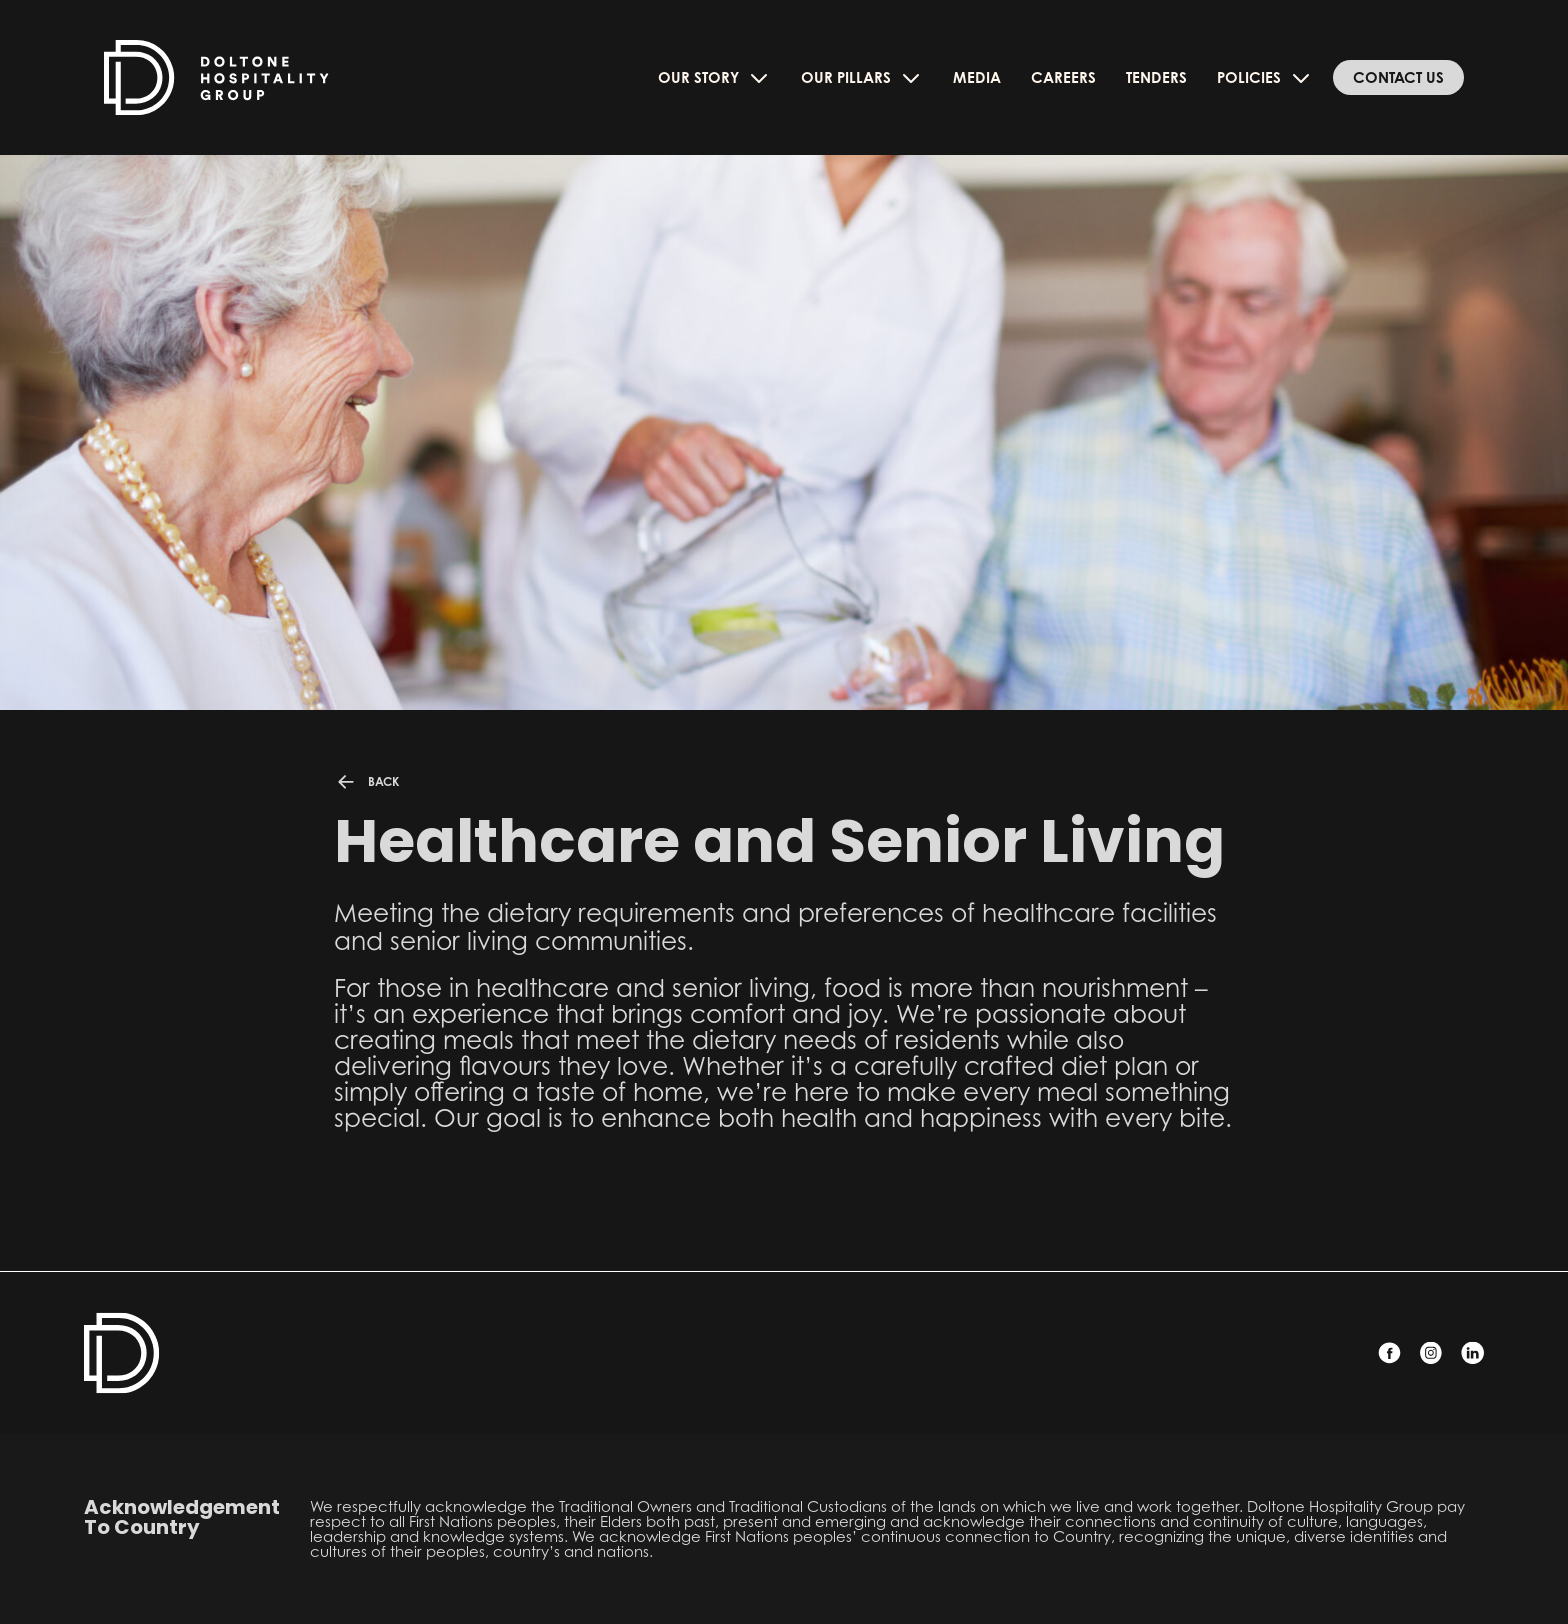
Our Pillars (862, 78)
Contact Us (1398, 77)
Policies (1265, 78)
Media (977, 77)
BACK (366, 782)
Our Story (714, 78)
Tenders (1156, 77)
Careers (1063, 77)
